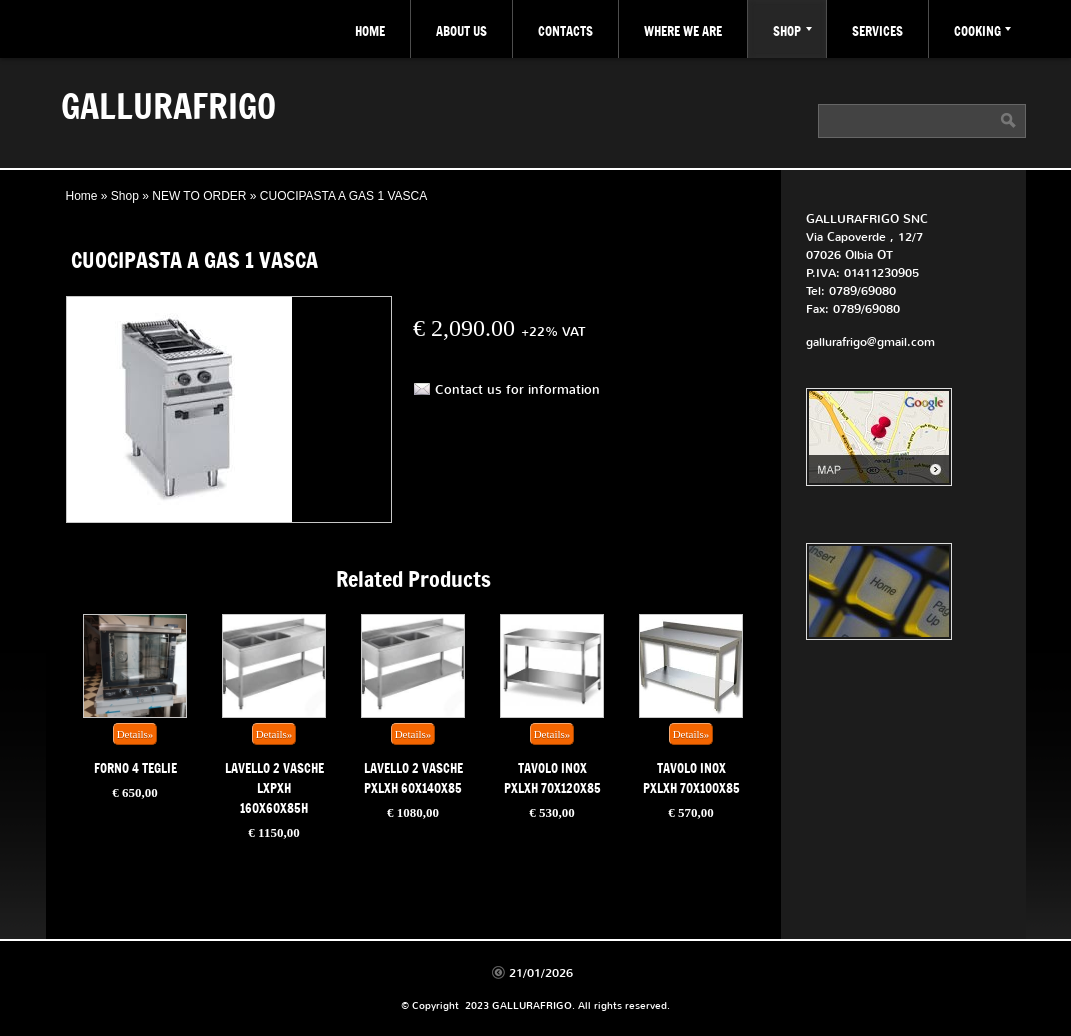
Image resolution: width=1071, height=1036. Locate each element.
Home (370, 31)
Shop (792, 31)
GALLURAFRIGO (168, 105)
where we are (683, 31)
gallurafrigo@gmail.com (870, 342)
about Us (461, 31)
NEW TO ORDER (199, 196)
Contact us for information (517, 389)
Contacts (565, 31)
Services (877, 31)
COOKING (982, 31)
